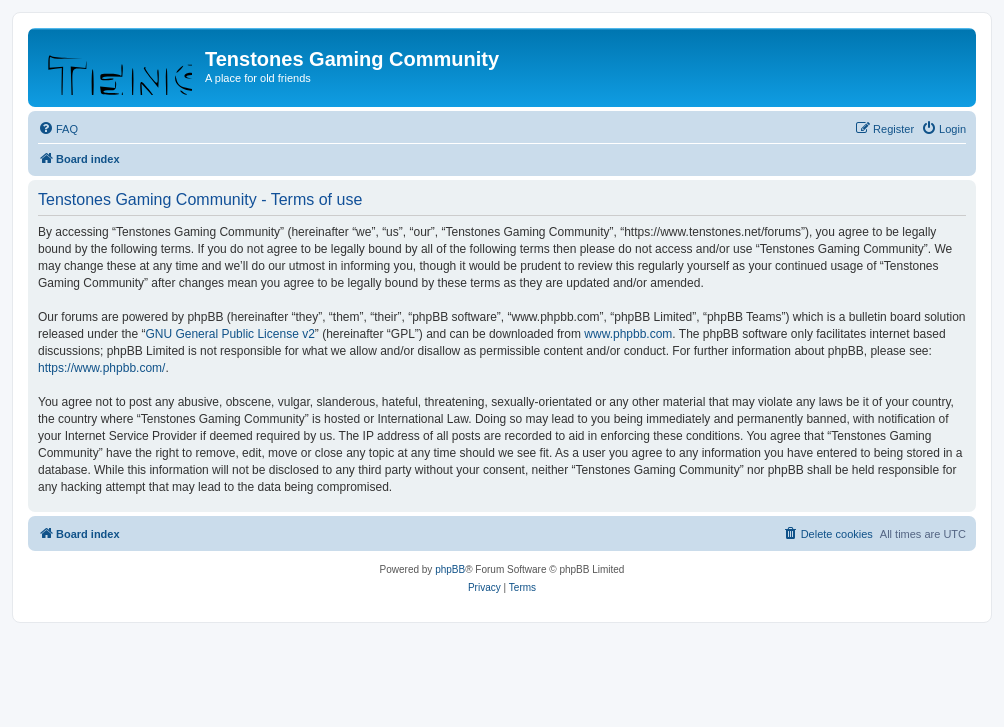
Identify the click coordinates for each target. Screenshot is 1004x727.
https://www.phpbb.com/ (101, 368)
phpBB (450, 569)
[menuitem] (58, 129)
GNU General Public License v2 (229, 334)
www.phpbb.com (628, 334)
